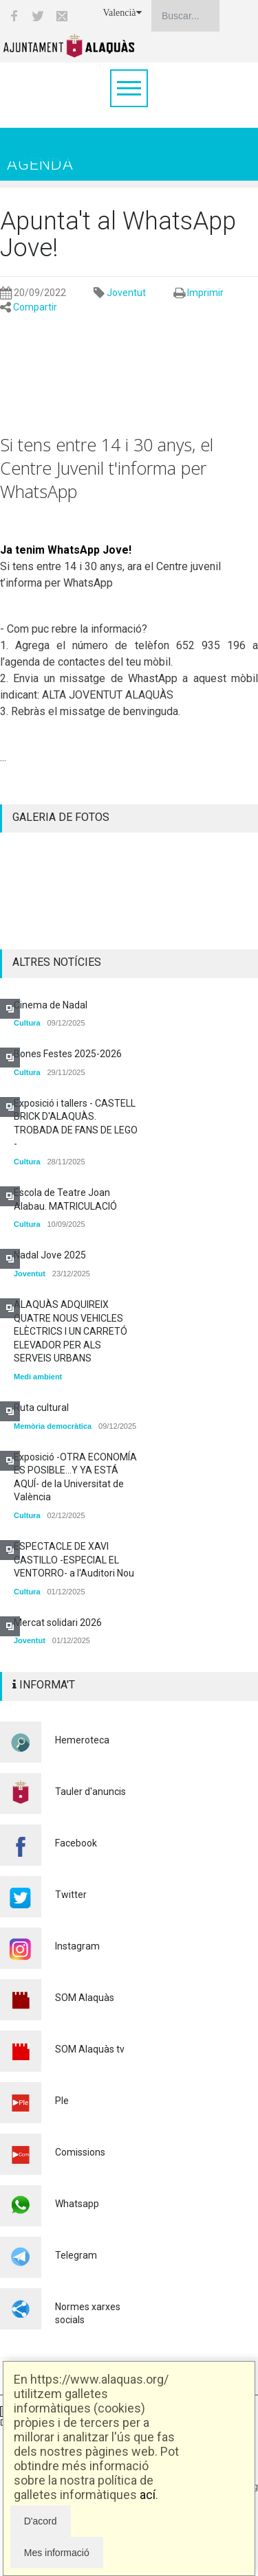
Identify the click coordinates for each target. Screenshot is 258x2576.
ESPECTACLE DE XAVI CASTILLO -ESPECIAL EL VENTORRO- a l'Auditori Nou (74, 1560)
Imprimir (205, 292)
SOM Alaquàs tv (90, 2049)
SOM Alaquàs (84, 1997)
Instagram (77, 1946)
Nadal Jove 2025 (50, 1255)
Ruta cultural (41, 1407)
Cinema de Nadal (50, 1004)
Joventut (126, 292)
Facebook (76, 1843)
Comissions (80, 2152)
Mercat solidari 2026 (58, 1622)
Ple (62, 2100)
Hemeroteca (82, 1740)
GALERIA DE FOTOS (60, 817)
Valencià (122, 13)
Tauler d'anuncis (90, 1791)
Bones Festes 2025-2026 (68, 1053)
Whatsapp (77, 2203)
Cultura (27, 1023)
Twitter (71, 1894)
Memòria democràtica (53, 1426)
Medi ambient (38, 1376)
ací (147, 2494)
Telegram (76, 2255)
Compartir (35, 307)
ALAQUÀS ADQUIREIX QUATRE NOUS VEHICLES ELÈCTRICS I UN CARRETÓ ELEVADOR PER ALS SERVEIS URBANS (70, 1331)
